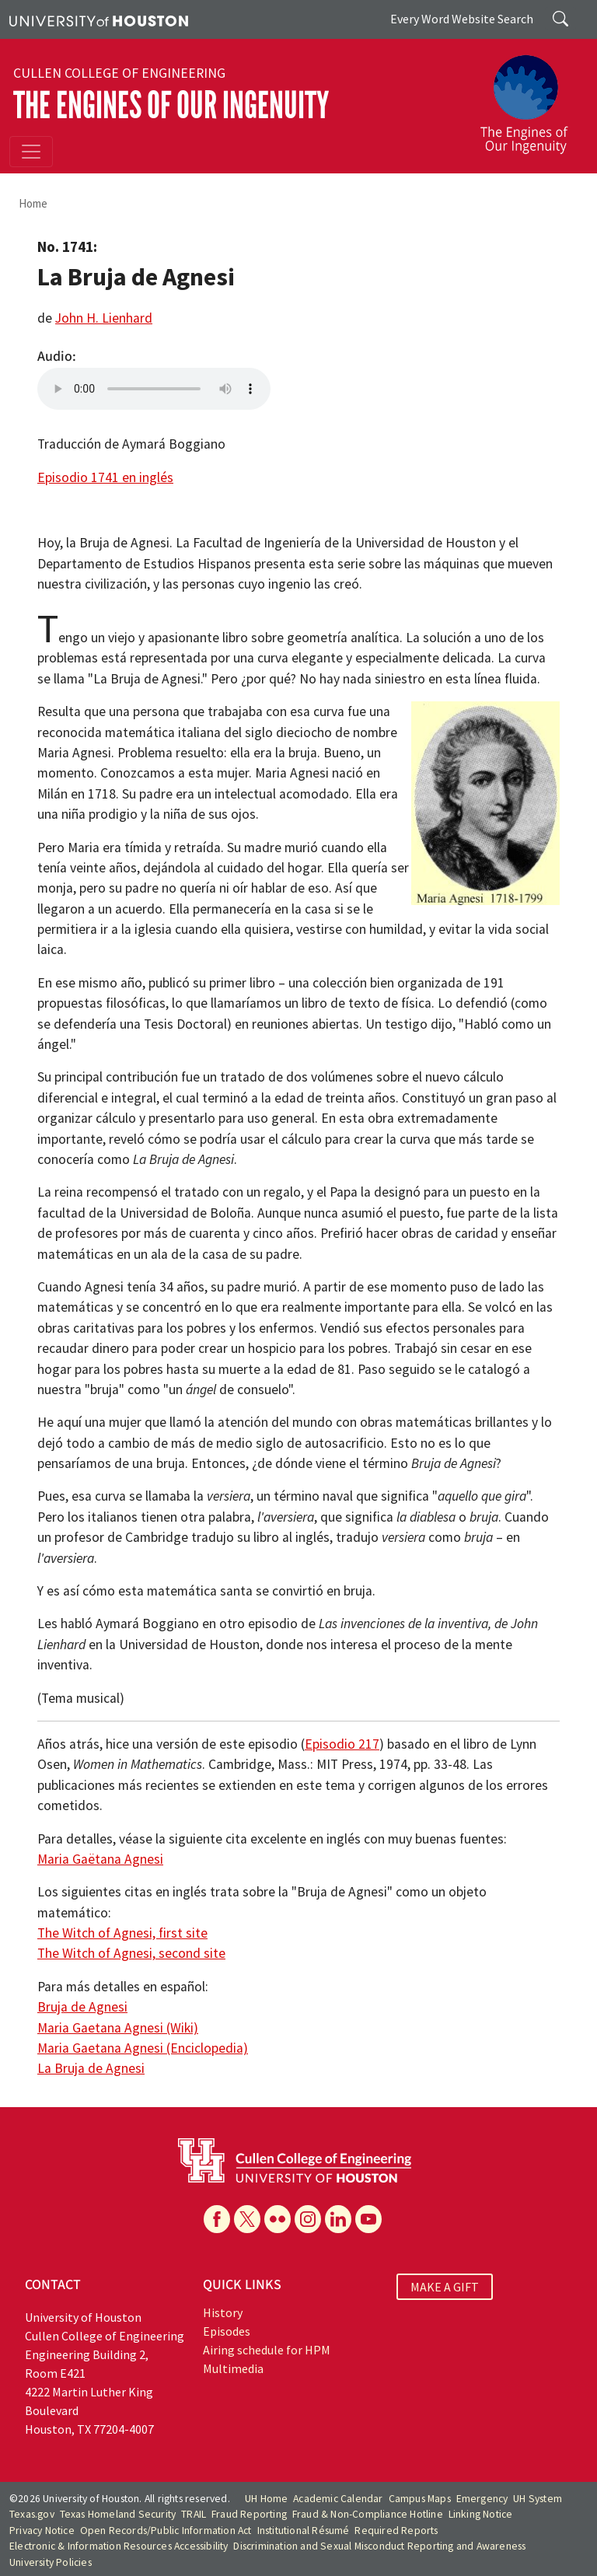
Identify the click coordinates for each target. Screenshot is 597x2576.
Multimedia (233, 2368)
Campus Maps (420, 2498)
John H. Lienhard (103, 318)
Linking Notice (481, 2514)
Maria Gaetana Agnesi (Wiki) (117, 2027)
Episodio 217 (342, 1744)
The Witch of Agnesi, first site (122, 1933)
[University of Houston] (98, 19)
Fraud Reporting (249, 2514)
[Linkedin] (338, 2219)
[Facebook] (217, 2219)
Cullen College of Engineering (119, 73)
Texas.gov (31, 2514)
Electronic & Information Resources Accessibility (119, 2546)
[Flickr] (277, 2219)
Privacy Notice (42, 2530)
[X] (247, 2219)
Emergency (482, 2498)
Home (33, 203)
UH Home (266, 2498)
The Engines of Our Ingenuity (171, 105)
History (223, 2312)
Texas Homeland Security (118, 2514)
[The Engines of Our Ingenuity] (530, 97)
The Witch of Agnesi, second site (131, 1953)
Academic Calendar (337, 2498)
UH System (537, 2498)
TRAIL (193, 2514)
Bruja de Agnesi (82, 2006)
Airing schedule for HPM (266, 2350)
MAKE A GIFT (444, 2287)
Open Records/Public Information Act (166, 2530)
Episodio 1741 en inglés (105, 477)
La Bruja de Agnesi (91, 2068)
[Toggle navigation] (31, 151)
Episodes (226, 2331)
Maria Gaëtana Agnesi (100, 1859)
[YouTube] (368, 2219)
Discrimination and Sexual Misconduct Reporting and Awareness (379, 2546)
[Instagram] (308, 2219)
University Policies (50, 2562)
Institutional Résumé (303, 2530)
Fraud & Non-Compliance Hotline (367, 2514)
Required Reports (396, 2530)
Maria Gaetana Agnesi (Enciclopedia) (142, 2048)
